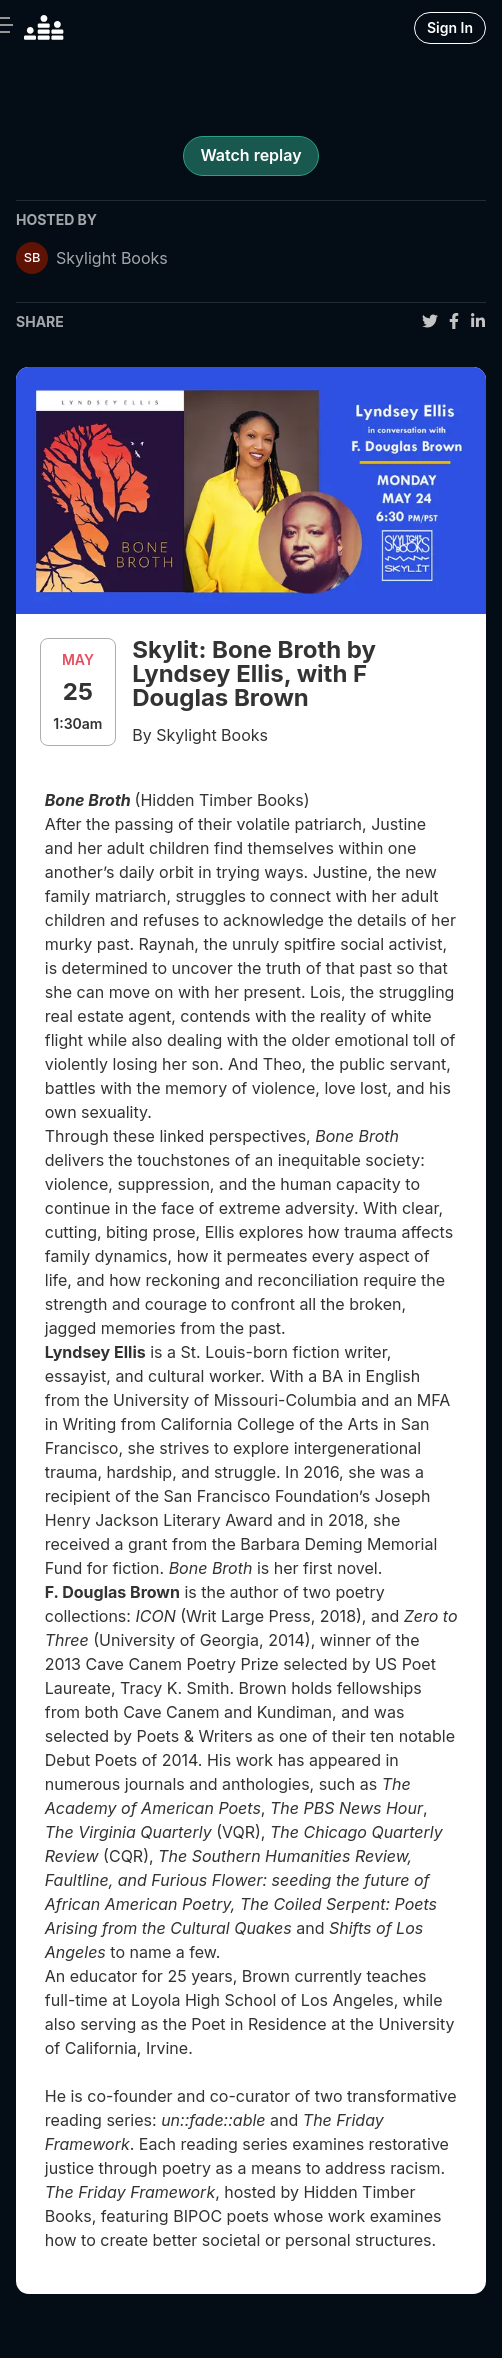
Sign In (450, 27)
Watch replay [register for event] (250, 155)
